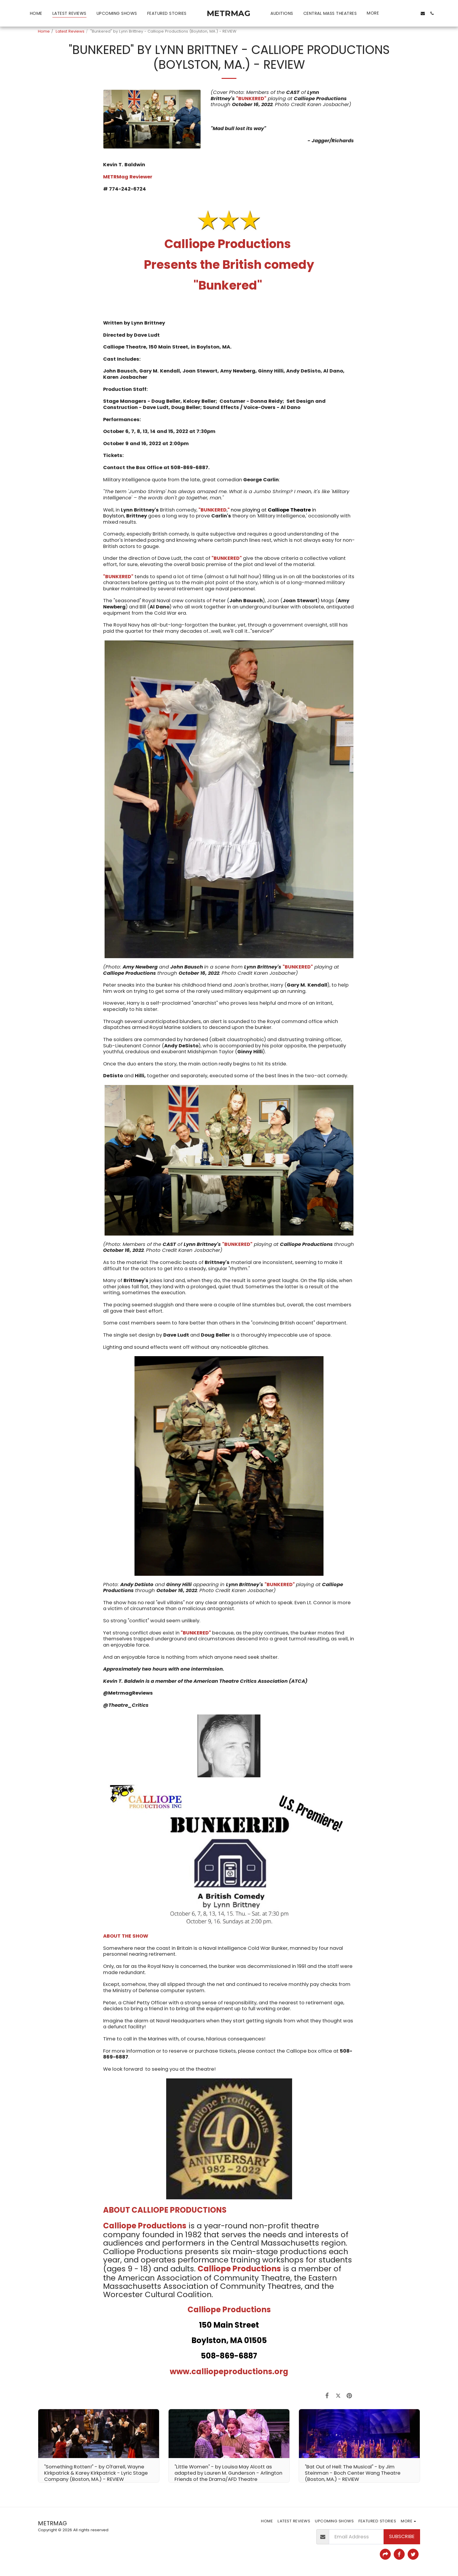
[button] (394, 13)
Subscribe (401, 2536)
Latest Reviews (70, 31)
